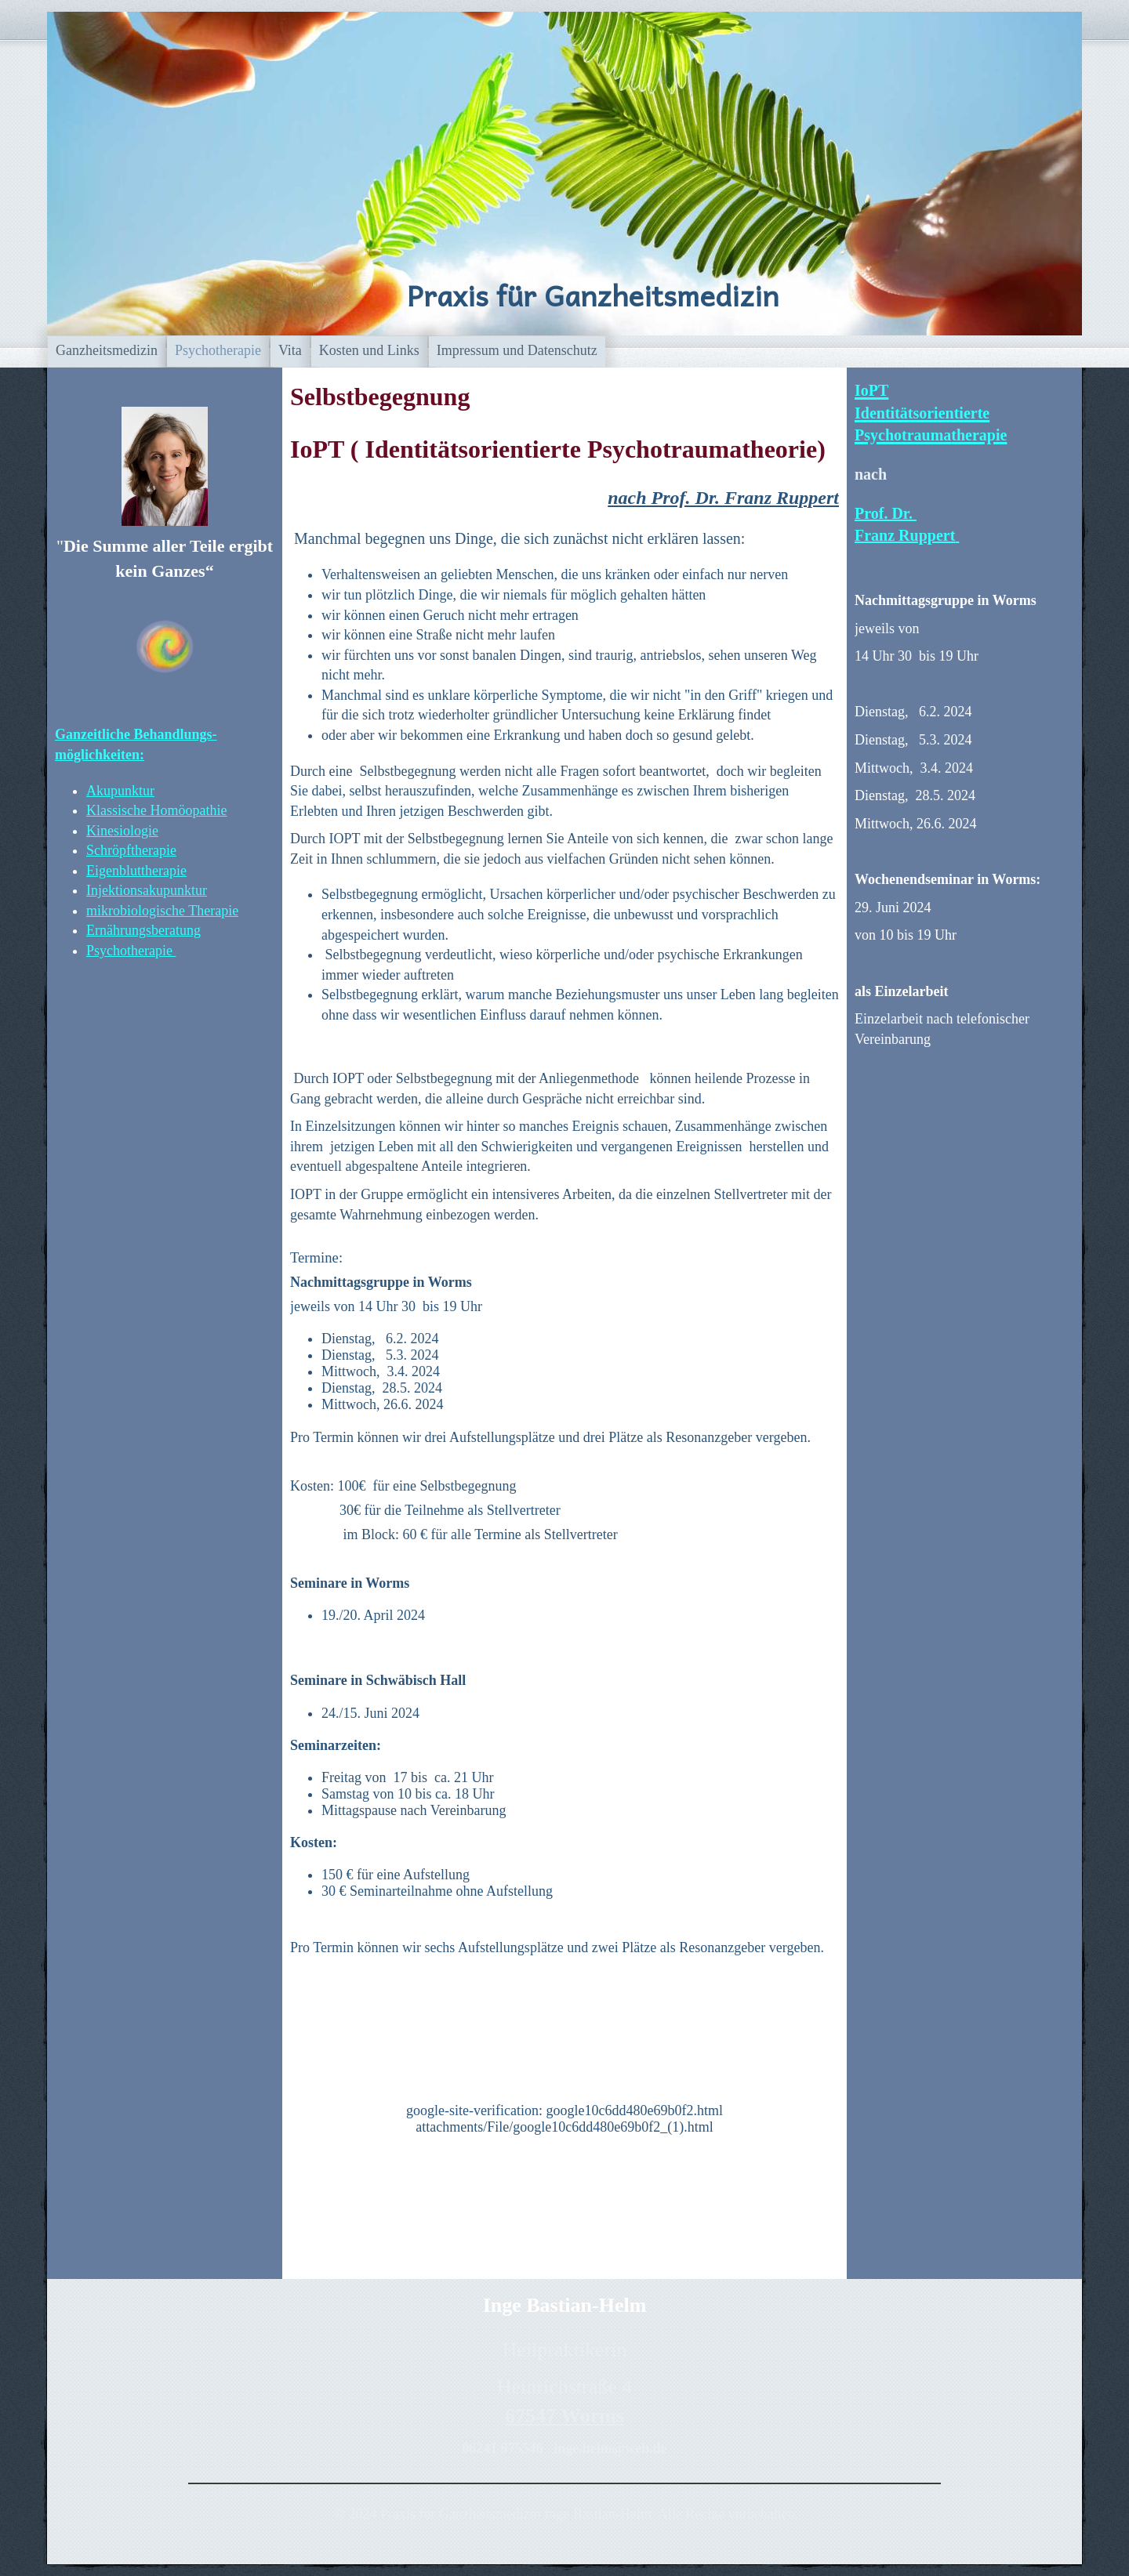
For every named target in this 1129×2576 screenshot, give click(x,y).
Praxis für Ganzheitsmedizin (593, 294)
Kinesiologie (122, 831)
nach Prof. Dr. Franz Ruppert (723, 497)
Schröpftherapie (131, 850)
